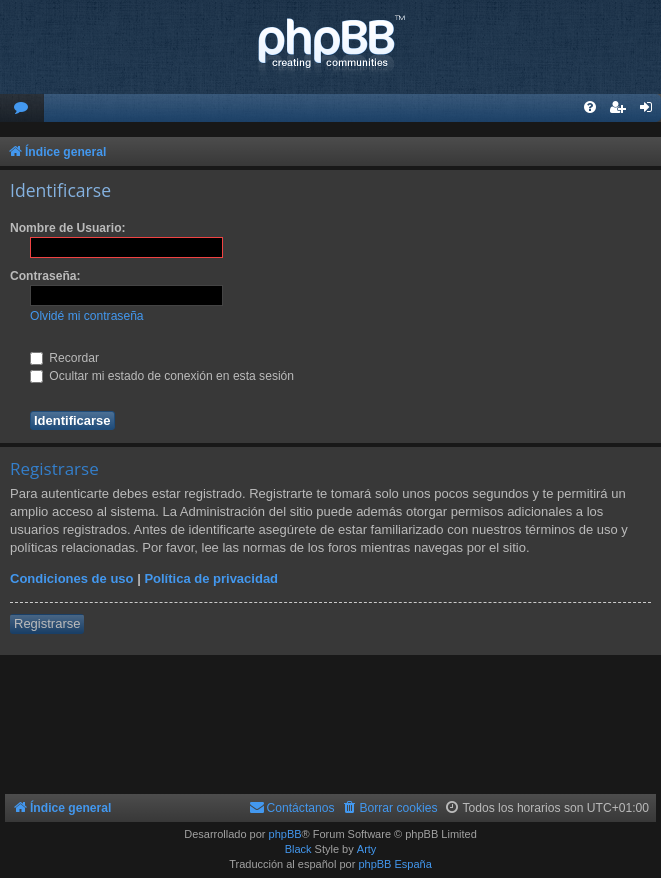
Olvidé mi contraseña (87, 316)
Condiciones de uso (72, 578)
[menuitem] (22, 108)
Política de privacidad (211, 578)
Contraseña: (45, 276)
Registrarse (47, 623)
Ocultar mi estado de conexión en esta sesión (162, 376)
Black (298, 849)
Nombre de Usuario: (68, 228)
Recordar (64, 358)
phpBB (285, 834)
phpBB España (394, 864)
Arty (367, 849)
